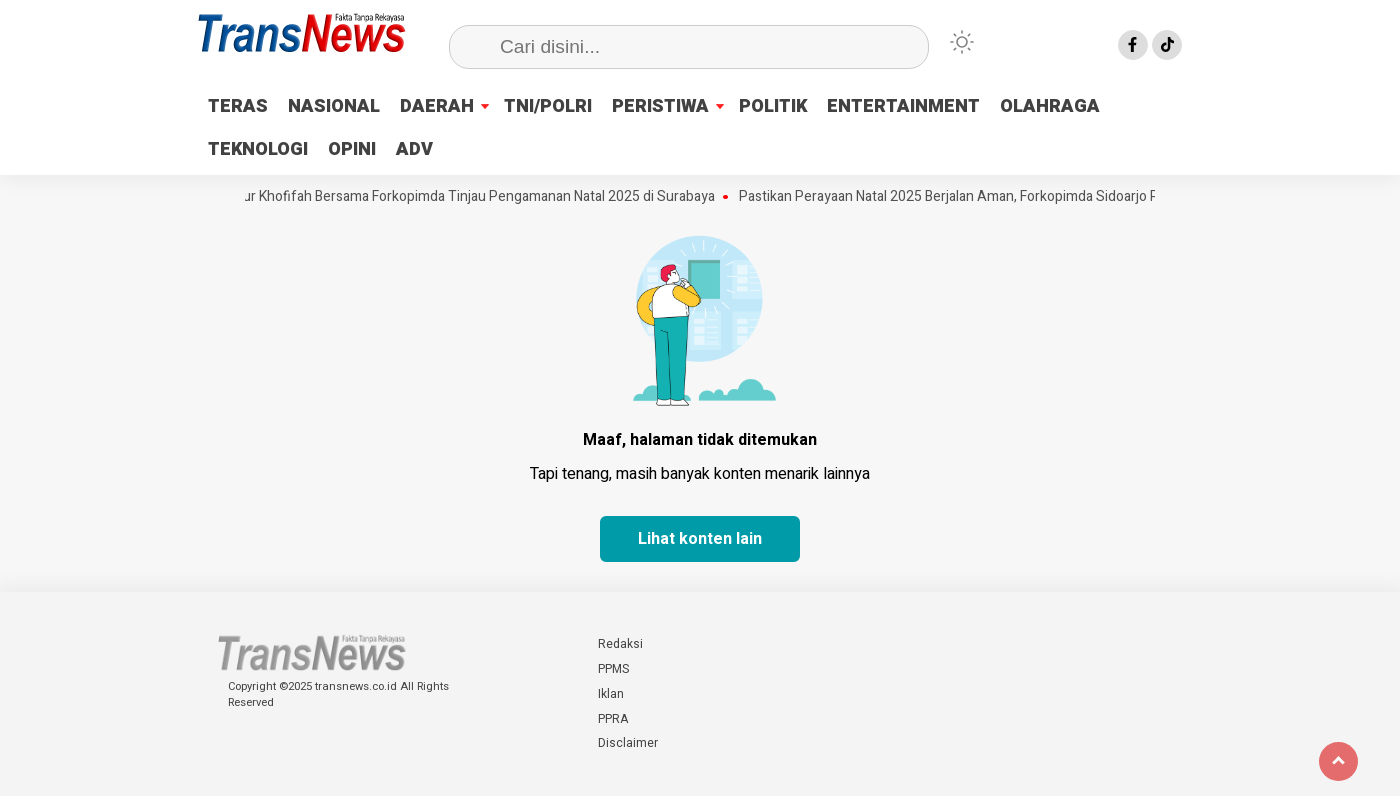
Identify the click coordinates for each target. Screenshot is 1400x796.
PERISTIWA (660, 106)
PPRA (613, 719)
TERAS (238, 106)
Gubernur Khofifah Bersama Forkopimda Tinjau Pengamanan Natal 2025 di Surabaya (464, 197)
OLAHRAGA (1050, 106)
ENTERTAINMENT (903, 106)
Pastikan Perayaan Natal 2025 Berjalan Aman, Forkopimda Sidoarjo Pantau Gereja (996, 197)
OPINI (352, 149)
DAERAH (437, 106)
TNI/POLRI (548, 106)
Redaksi (620, 644)
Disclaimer (628, 743)
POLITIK (773, 106)
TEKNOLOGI (258, 149)
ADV (414, 149)
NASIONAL (334, 106)
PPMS (613, 669)
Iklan (611, 694)
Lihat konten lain (700, 539)
